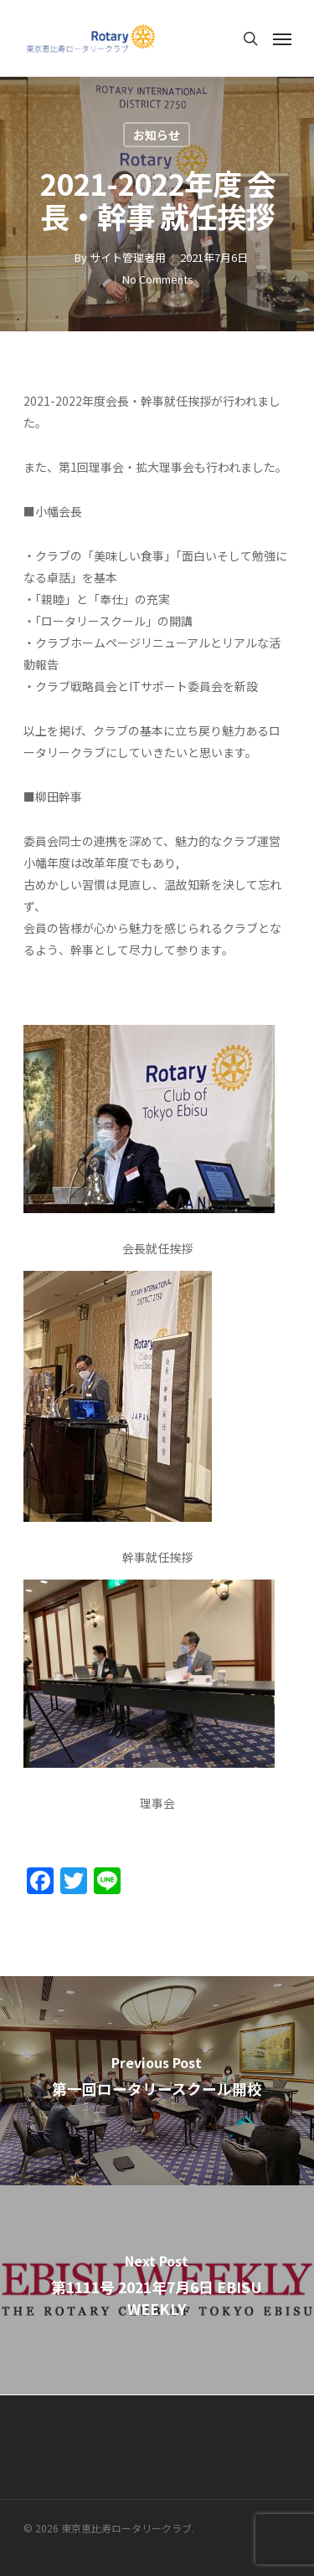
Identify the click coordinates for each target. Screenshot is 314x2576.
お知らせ (156, 134)
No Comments (157, 279)
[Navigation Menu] (282, 38)
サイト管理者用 (128, 257)
